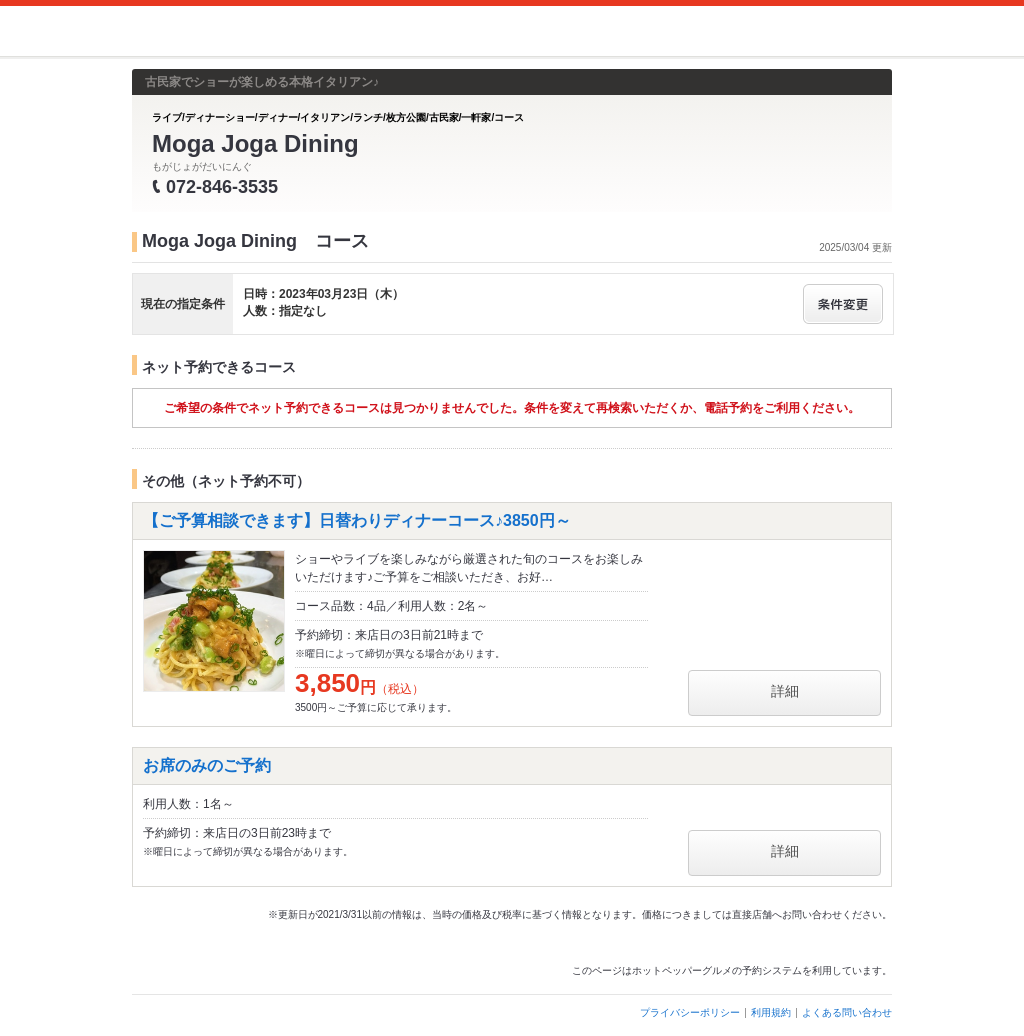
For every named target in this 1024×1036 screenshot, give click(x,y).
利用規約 (771, 1012)
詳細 (785, 691)
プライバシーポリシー (690, 1012)
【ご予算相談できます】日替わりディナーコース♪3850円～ (357, 520)
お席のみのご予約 (207, 765)
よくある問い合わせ (847, 1012)
